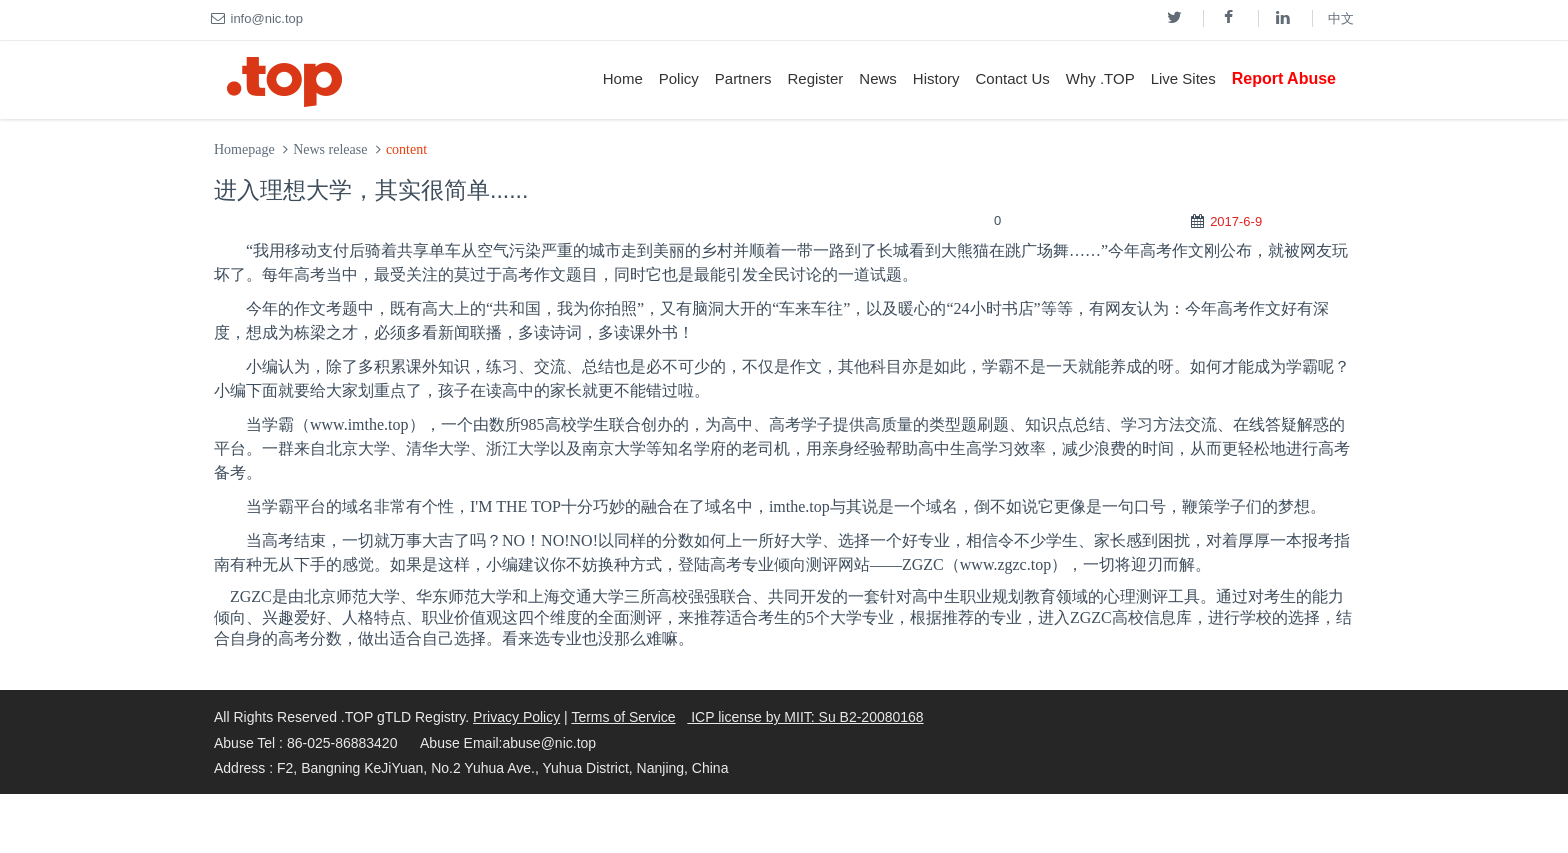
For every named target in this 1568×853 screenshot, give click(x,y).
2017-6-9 (1236, 221)
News (878, 78)
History (936, 78)
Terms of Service (623, 717)
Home (623, 78)
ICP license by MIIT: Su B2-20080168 (805, 717)
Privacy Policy (516, 717)
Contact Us (1013, 78)
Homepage (244, 149)
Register (815, 78)
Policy (679, 78)
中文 (1341, 18)
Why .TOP (1100, 78)
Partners (743, 78)
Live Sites (1183, 78)
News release (330, 149)
